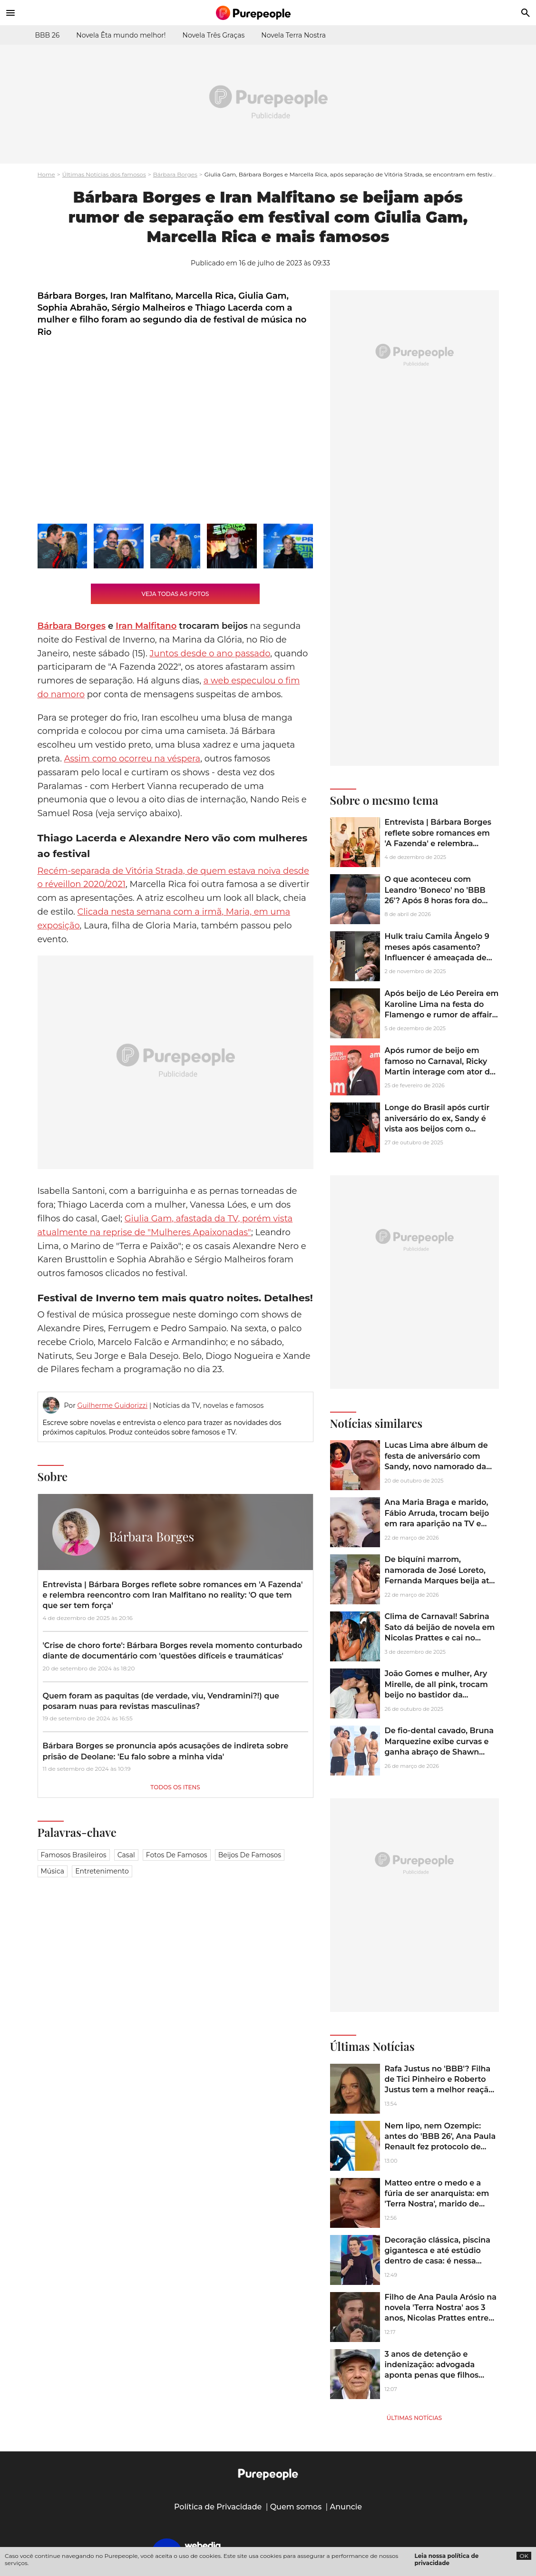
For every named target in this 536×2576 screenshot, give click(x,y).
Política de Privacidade (218, 2506)
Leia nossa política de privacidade (447, 2559)
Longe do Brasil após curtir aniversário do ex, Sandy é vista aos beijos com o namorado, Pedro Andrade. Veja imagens (437, 1129)
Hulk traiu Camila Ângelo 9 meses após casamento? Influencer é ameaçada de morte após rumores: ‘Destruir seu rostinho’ (437, 958)
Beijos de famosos (249, 1855)
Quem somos (296, 2506)
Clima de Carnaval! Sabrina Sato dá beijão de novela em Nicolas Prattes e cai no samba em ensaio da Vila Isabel (440, 1638)
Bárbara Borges (175, 174)
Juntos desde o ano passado (210, 653)
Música (53, 1871)
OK (523, 2555)
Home (46, 174)
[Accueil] (268, 13)
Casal (126, 1855)
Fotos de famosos (176, 1855)
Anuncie (346, 2506)
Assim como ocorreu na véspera (132, 758)
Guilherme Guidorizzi (112, 1405)
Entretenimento (101, 1871)
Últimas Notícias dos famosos (104, 174)
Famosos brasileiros (74, 1855)
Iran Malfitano (146, 626)
